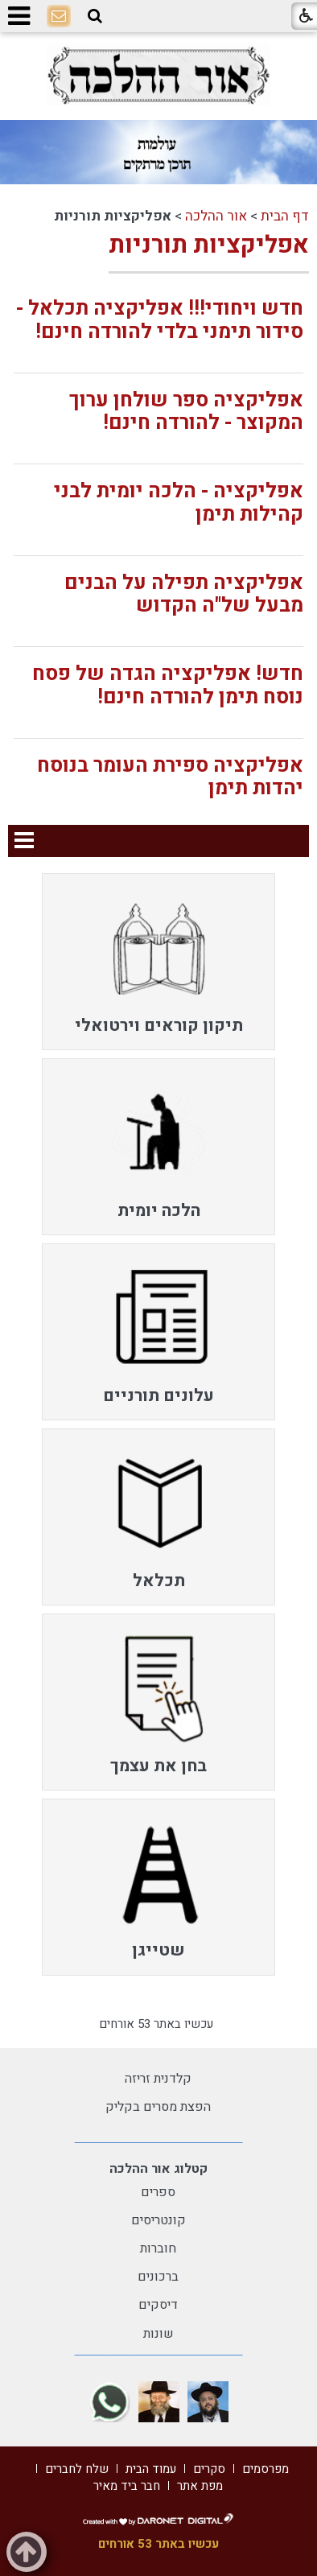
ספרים (158, 2192)
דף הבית (285, 216)
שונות (158, 2333)
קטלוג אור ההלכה (158, 2168)
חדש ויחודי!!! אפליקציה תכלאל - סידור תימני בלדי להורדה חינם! (159, 320)
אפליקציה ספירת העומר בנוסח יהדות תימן (170, 777)
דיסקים (158, 2304)
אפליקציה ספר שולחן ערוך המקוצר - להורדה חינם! (186, 412)
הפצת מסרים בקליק (158, 2106)
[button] (95, 16)
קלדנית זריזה (158, 2078)
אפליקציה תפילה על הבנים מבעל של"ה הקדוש (183, 594)
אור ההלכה (216, 216)
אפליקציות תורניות (209, 245)
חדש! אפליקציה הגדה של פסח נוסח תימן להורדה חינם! (167, 685)
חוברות (158, 2248)
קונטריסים (158, 2220)
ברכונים (158, 2276)
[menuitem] (158, 961)
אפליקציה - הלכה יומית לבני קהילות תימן (178, 503)
